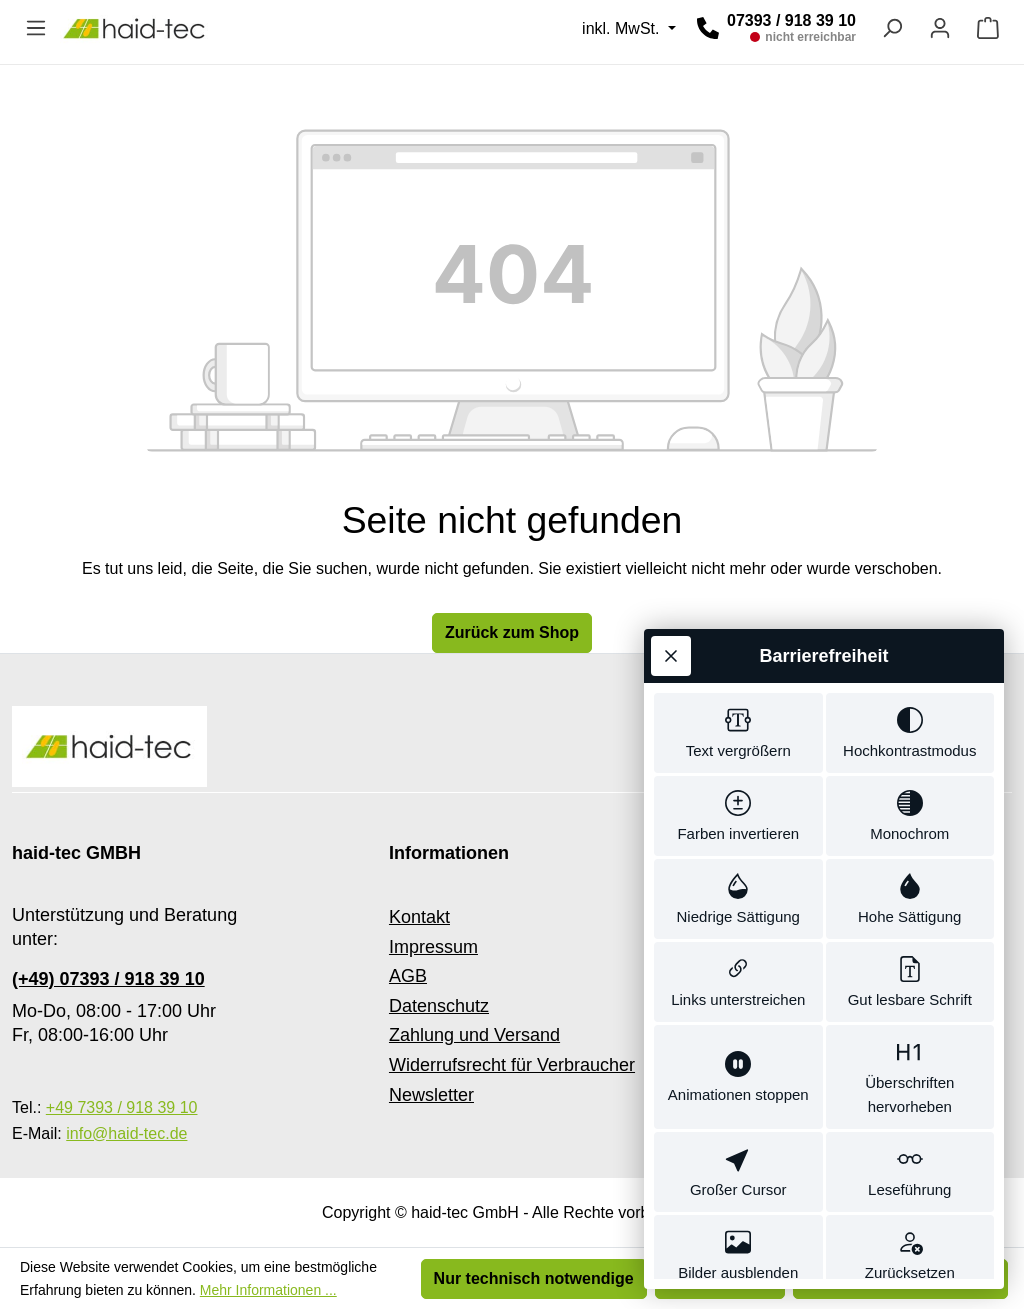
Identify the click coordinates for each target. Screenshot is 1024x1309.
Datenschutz (439, 1006)
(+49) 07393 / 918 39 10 (108, 979)
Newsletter (431, 1095)
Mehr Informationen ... (268, 1290)
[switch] (738, 694)
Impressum (433, 947)
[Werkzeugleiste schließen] (671, 616)
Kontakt (419, 917)
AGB (408, 976)
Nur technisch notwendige (534, 1278)
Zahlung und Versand (474, 1035)
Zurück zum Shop (512, 632)
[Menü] (36, 28)
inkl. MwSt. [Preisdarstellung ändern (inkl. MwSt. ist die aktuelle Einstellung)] (623, 28)
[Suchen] (892, 28)
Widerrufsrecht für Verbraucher (512, 1065)
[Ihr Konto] (940, 28)
